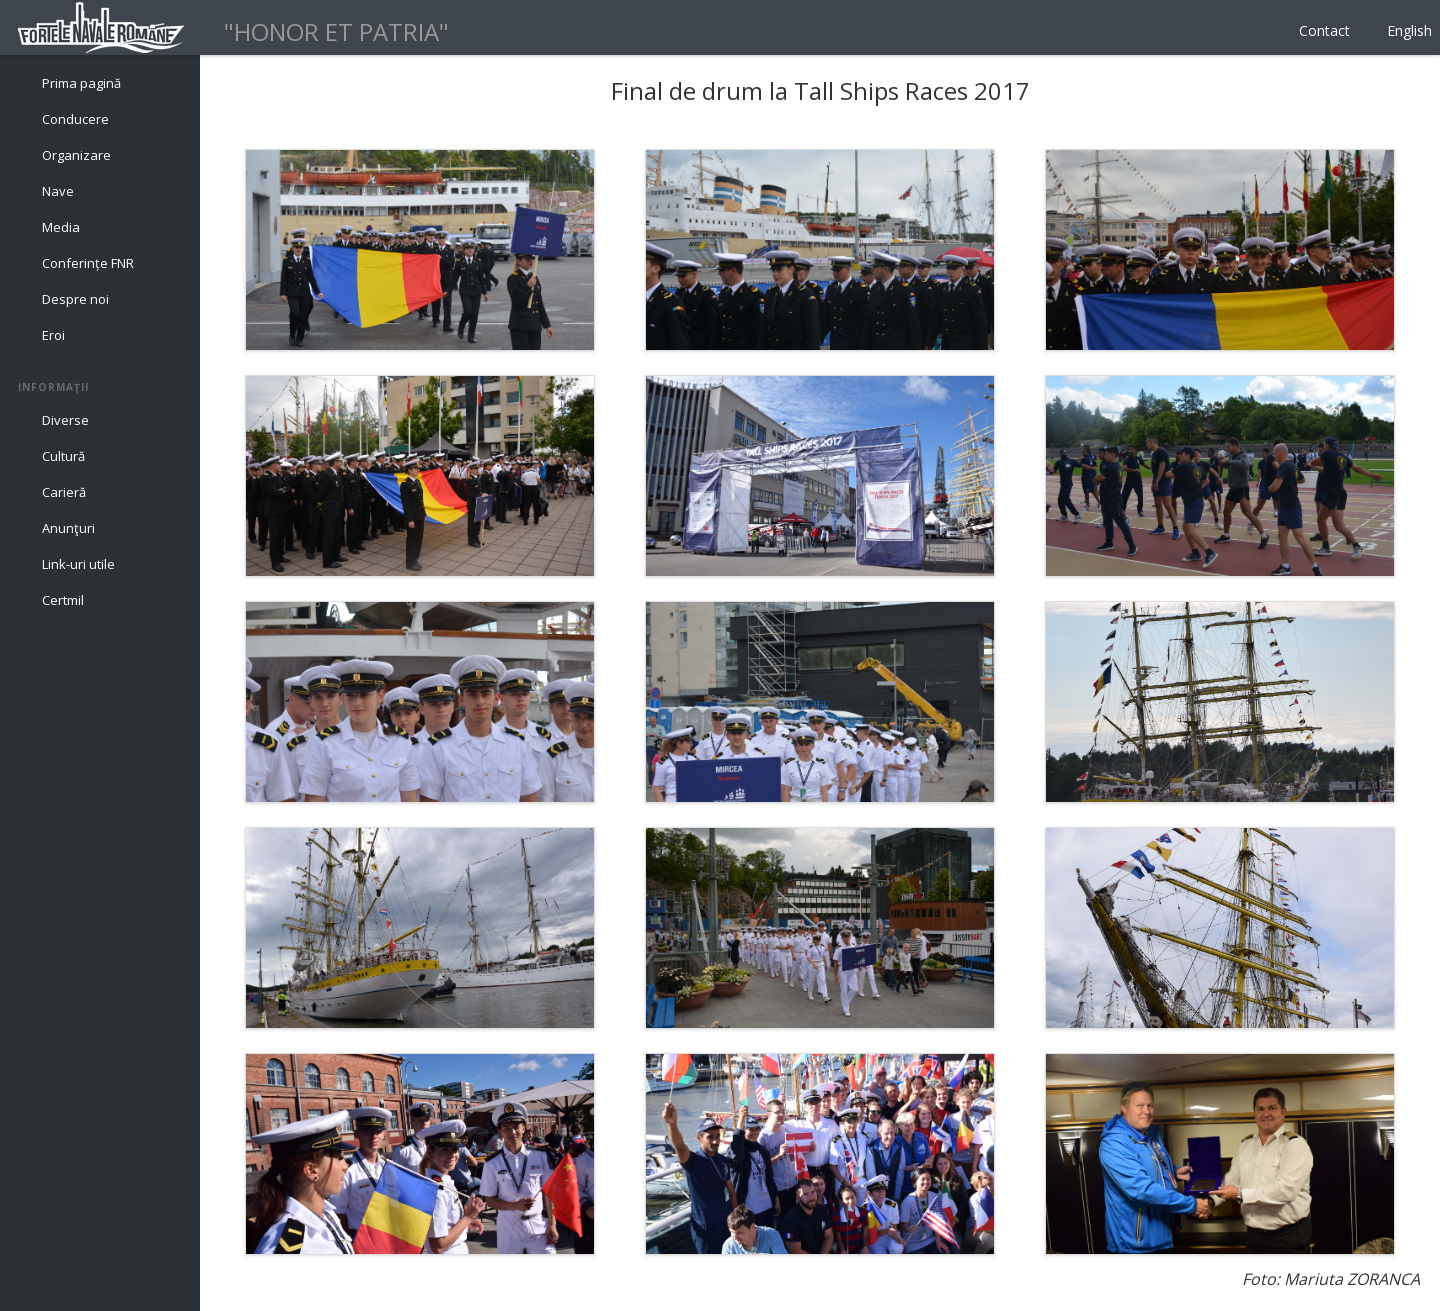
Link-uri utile (78, 564)
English (1409, 30)
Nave (58, 191)
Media (61, 227)
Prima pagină (81, 83)
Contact (1324, 30)
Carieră (64, 492)
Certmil (63, 600)
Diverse (65, 420)
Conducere (75, 119)
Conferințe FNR (88, 263)
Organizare (76, 155)
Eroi (53, 335)
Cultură (63, 456)
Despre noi (75, 299)
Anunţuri (68, 528)
